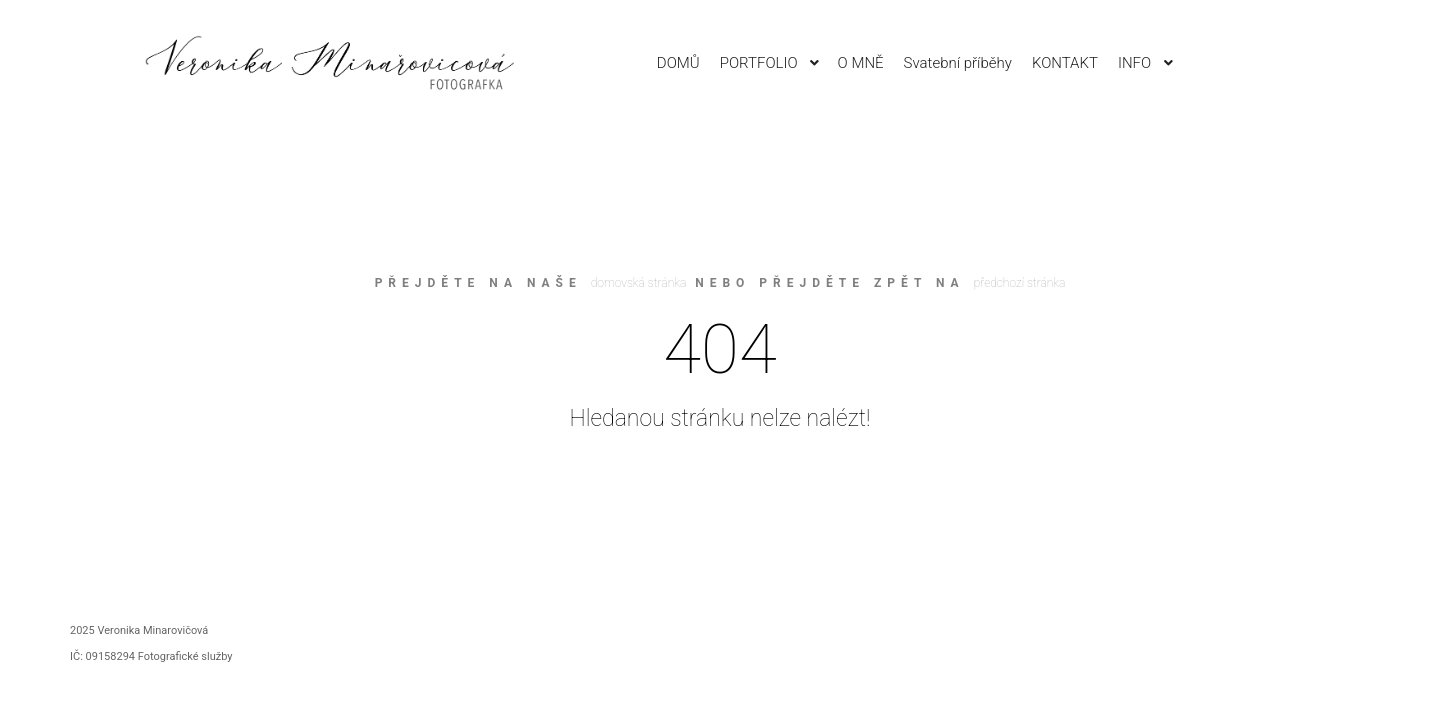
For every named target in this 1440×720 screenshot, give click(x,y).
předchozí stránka (1020, 283)
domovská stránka (639, 283)
